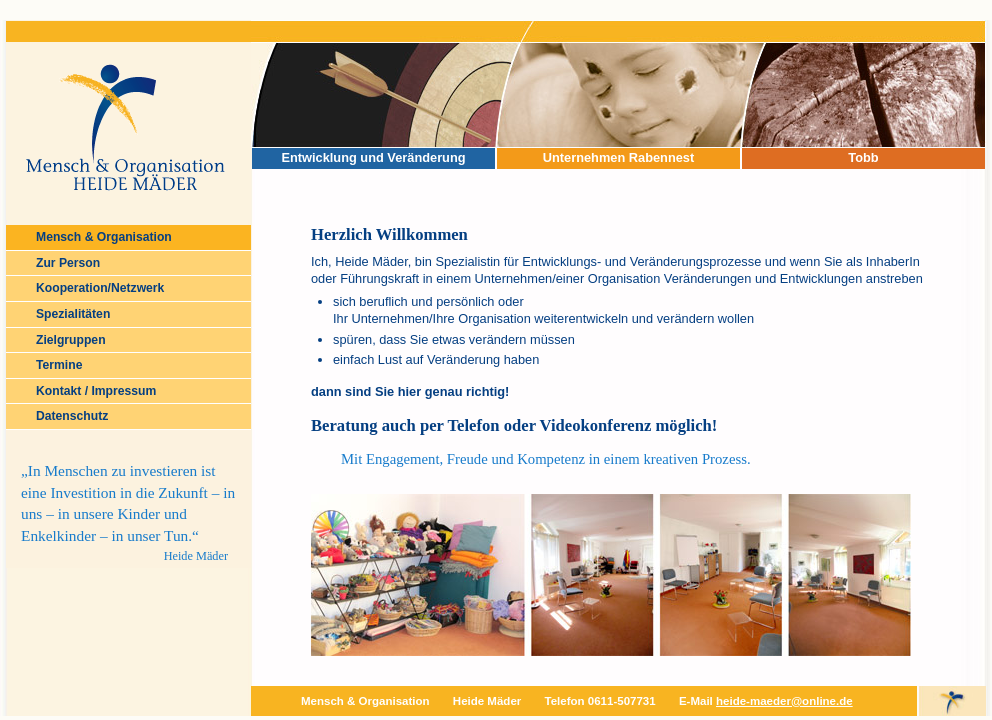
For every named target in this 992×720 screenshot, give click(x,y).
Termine (59, 365)
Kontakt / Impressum (96, 391)
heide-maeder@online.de (784, 701)
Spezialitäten (73, 314)
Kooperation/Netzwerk (100, 288)
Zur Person (68, 263)
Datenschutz (72, 416)
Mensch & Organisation (104, 237)
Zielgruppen (71, 340)
